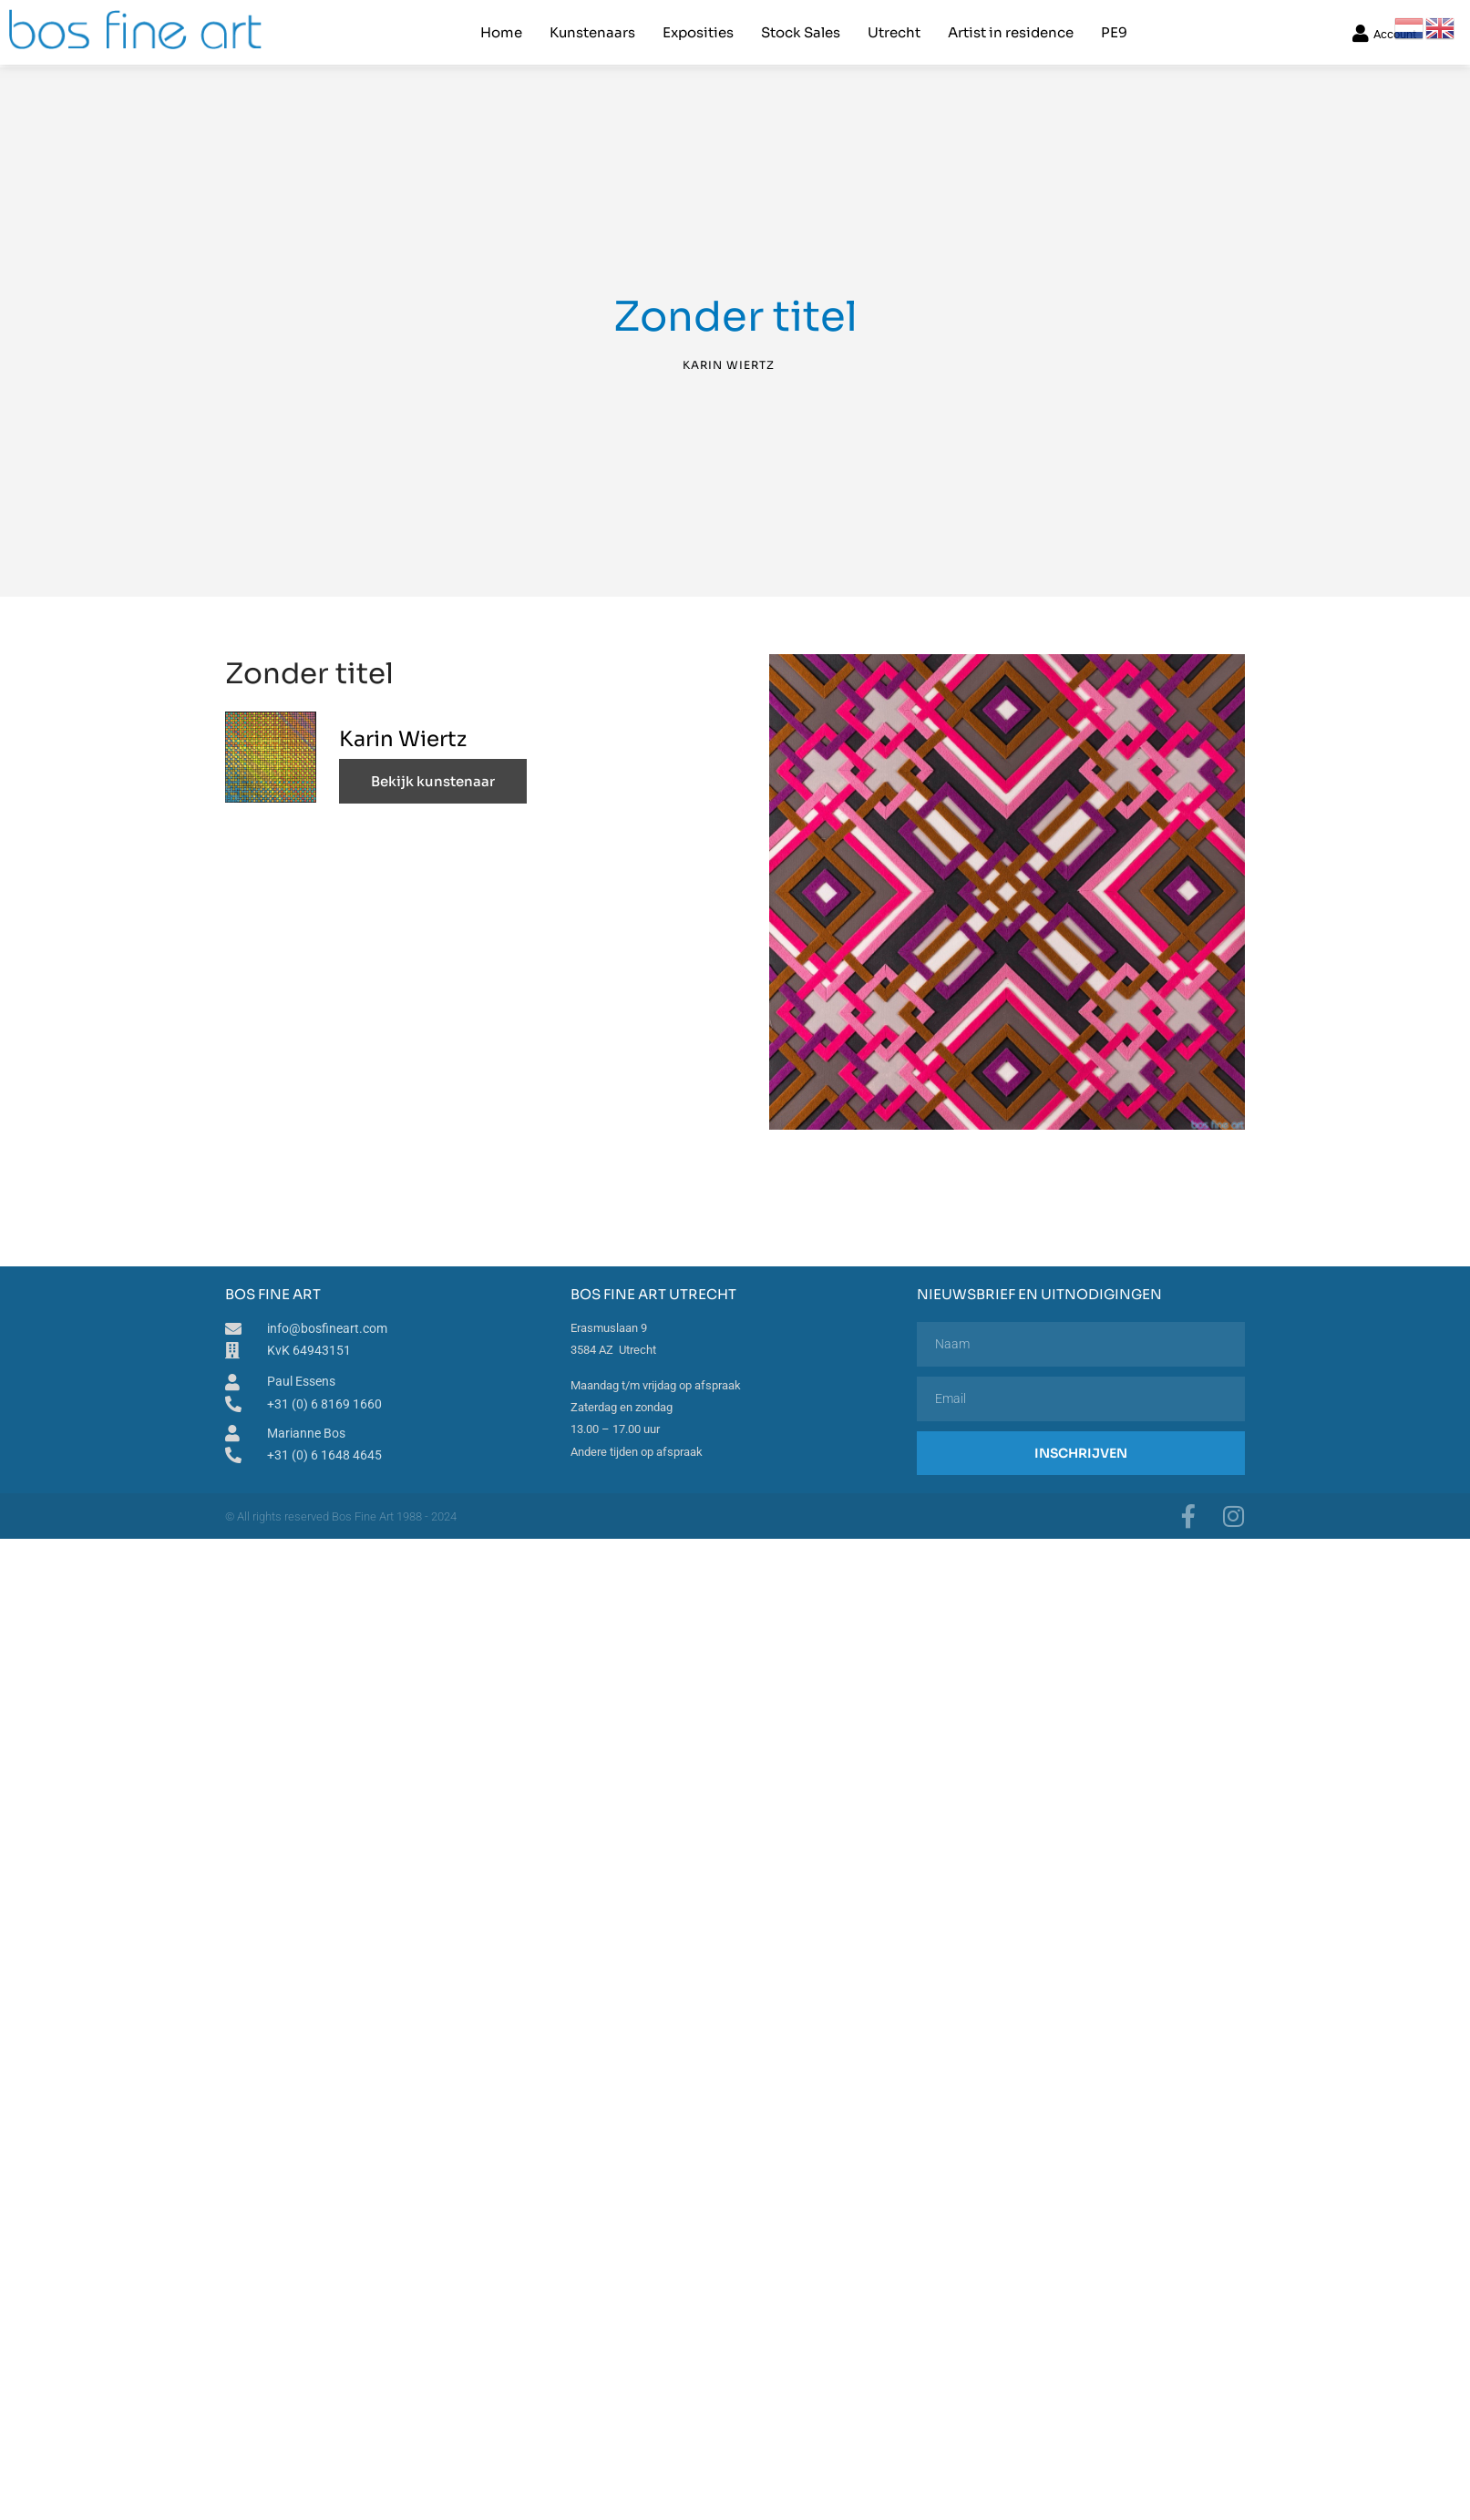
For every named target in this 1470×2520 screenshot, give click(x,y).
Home (501, 32)
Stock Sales (800, 32)
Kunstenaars (592, 32)
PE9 (1114, 32)
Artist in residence (1011, 32)
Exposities (698, 32)
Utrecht (894, 32)
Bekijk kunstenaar (433, 781)
